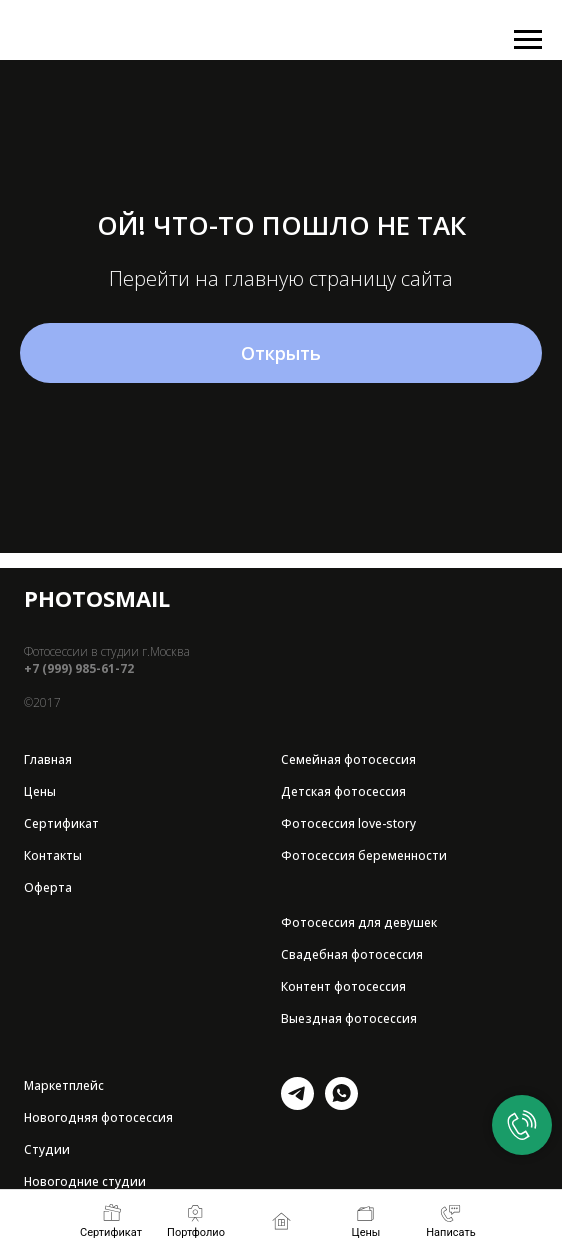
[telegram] (297, 1104)
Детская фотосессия (343, 791)
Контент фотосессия (343, 986)
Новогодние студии (85, 1181)
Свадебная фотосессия (352, 954)
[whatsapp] (341, 1104)
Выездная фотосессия (349, 1018)
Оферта (48, 887)
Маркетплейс (64, 1085)
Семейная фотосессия (348, 759)
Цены (40, 791)
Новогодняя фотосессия (98, 1117)
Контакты (53, 855)
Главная (48, 759)
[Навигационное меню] (528, 40)
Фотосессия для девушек (359, 922)
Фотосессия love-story (348, 823)
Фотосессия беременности (364, 855)
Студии (47, 1149)
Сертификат (61, 823)
